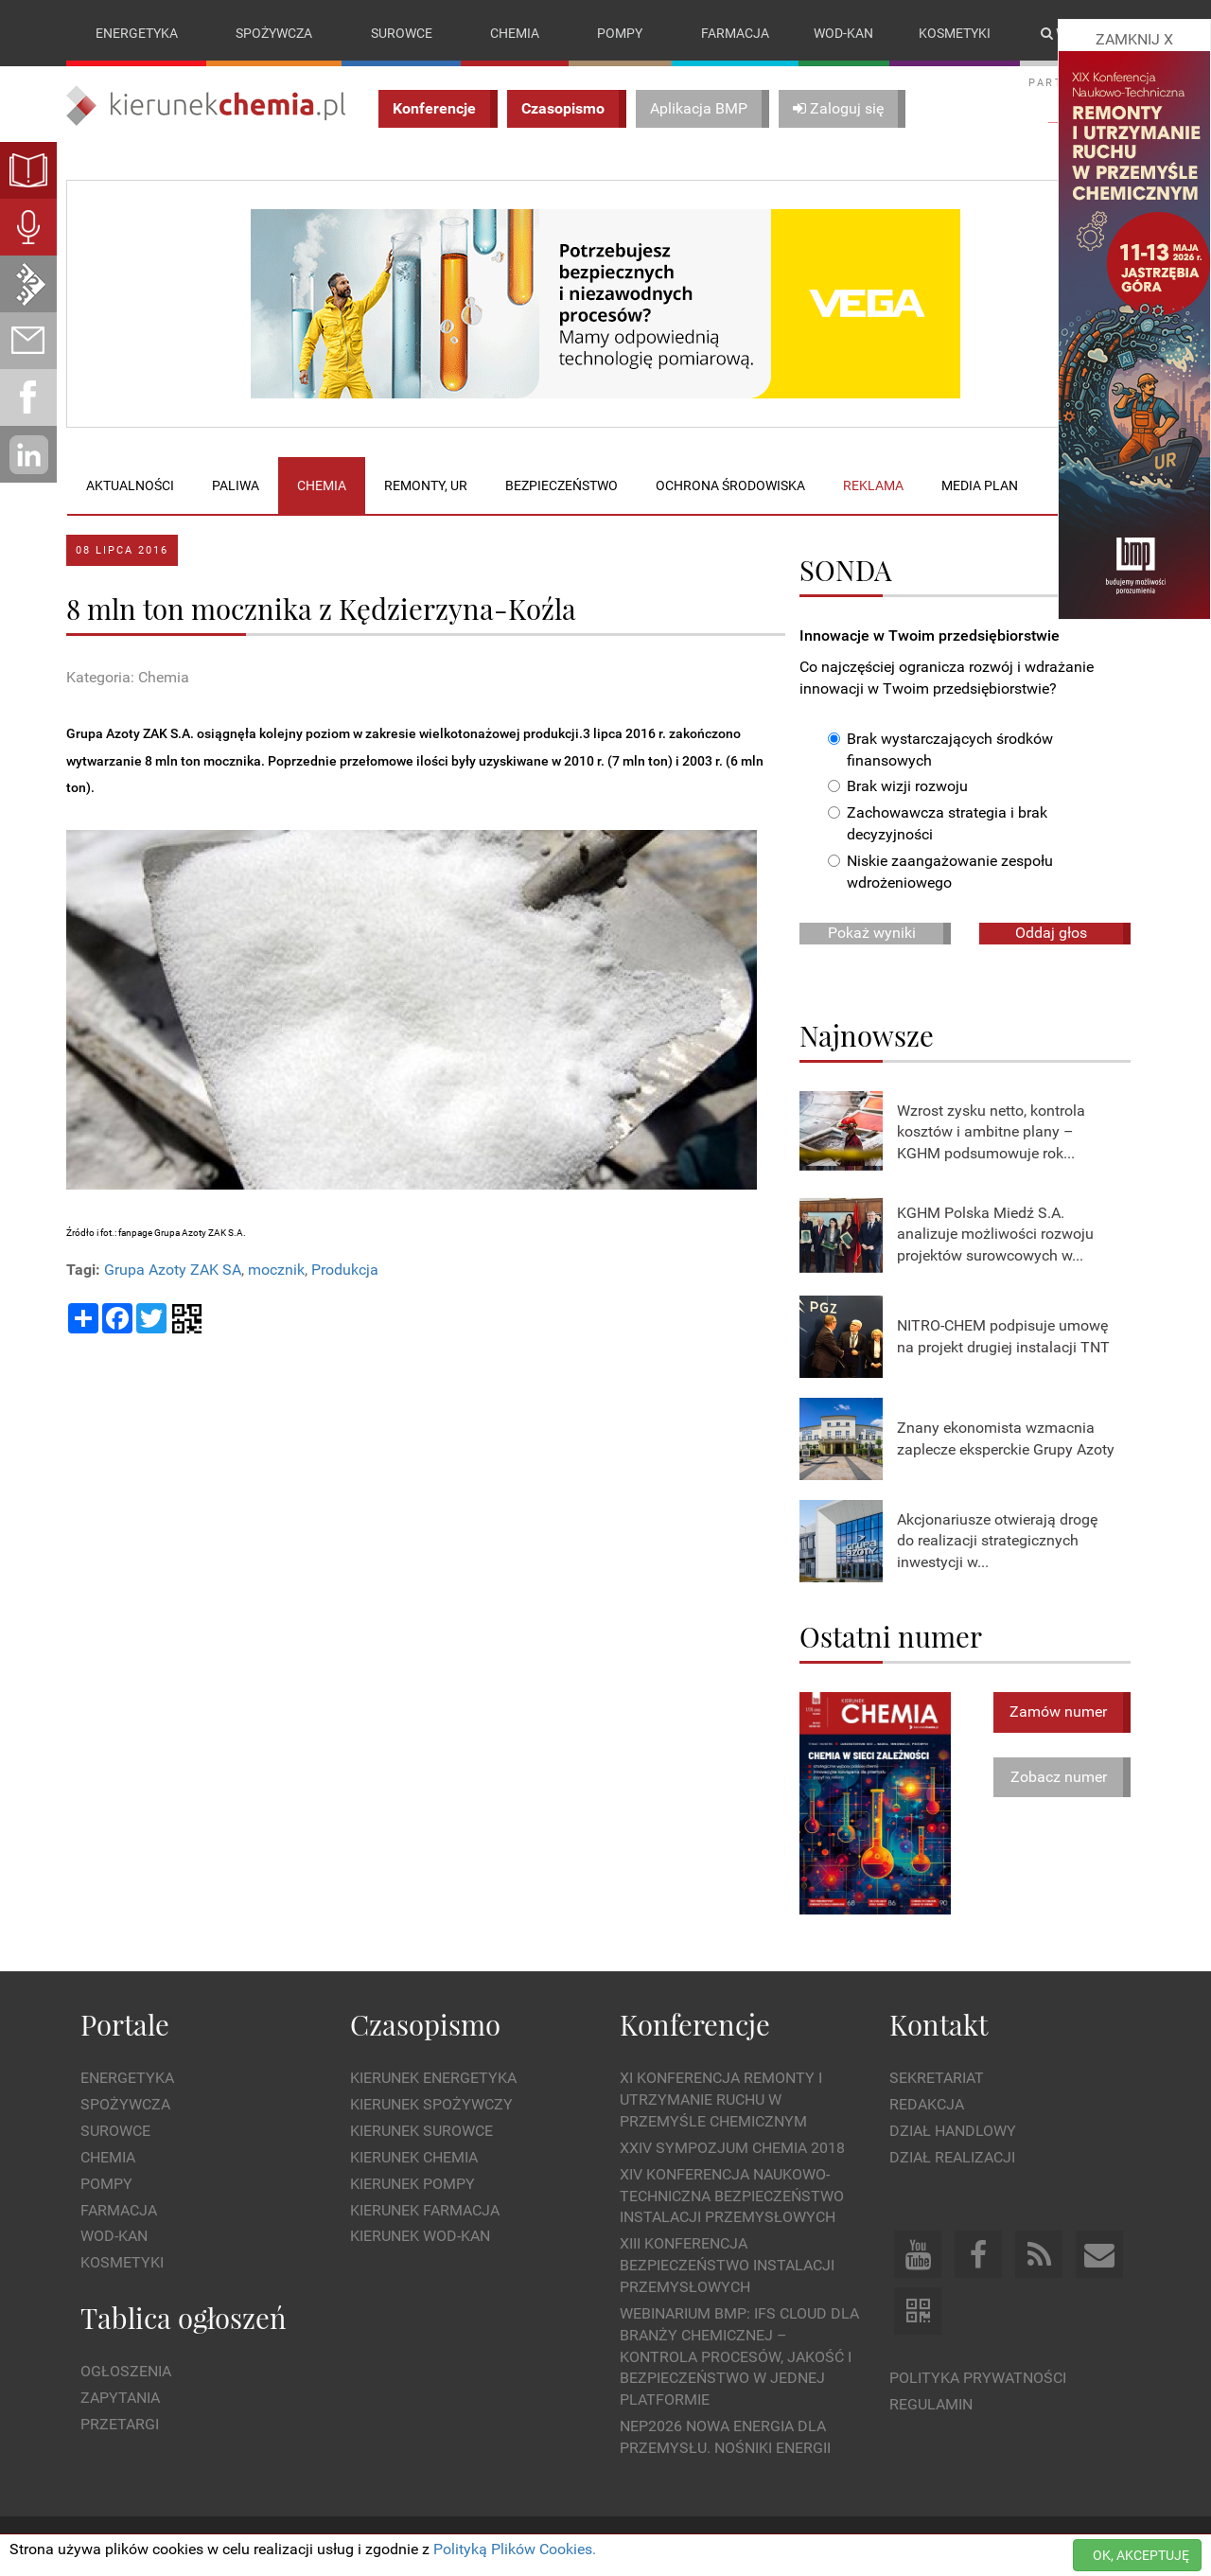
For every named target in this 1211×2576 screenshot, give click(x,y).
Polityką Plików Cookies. (514, 2549)
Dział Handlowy (952, 2131)
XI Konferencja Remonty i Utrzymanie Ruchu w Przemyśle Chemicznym (721, 2100)
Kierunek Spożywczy (431, 2104)
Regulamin (931, 2404)
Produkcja (344, 1270)
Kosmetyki (955, 33)
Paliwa (235, 485)
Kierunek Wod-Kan (420, 2237)
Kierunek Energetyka (433, 2079)
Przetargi (119, 2424)
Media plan (979, 485)
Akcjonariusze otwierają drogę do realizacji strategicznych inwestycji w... (997, 1541)
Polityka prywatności (977, 2378)
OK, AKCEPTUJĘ (1141, 2555)
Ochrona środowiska (730, 485)
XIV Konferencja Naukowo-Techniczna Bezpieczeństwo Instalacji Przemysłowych (732, 2196)
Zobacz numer (1058, 1777)
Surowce (401, 33)
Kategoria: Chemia (127, 677)
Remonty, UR (425, 485)
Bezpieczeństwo (561, 485)
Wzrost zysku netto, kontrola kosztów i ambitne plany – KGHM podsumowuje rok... (991, 1132)
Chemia (514, 33)
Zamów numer (1058, 1711)
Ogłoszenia (125, 2372)
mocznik (276, 1270)
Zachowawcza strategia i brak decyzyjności (937, 824)
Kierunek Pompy (412, 2184)
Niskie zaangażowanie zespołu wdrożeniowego (940, 871)
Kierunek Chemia (414, 2157)
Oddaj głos (1051, 933)
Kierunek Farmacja (425, 2210)
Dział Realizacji (952, 2157)
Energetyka (137, 33)
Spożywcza (274, 33)
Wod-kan (843, 33)
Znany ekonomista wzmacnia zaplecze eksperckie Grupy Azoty (1005, 1438)
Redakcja (926, 2104)
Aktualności (130, 485)
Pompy (619, 33)
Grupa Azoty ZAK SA (172, 1270)
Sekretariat (936, 2079)
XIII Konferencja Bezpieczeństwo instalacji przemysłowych (727, 2266)
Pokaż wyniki (872, 933)
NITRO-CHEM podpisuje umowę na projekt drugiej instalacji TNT (1003, 1336)
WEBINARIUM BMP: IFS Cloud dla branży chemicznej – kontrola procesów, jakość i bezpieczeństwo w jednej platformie (739, 2356)
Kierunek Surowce (421, 2131)
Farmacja (735, 33)
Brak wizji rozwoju (898, 787)
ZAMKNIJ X (1134, 39)
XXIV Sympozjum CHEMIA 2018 (732, 2148)
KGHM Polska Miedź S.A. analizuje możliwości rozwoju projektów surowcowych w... (995, 1234)
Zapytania (120, 2398)
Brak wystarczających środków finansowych (940, 749)
